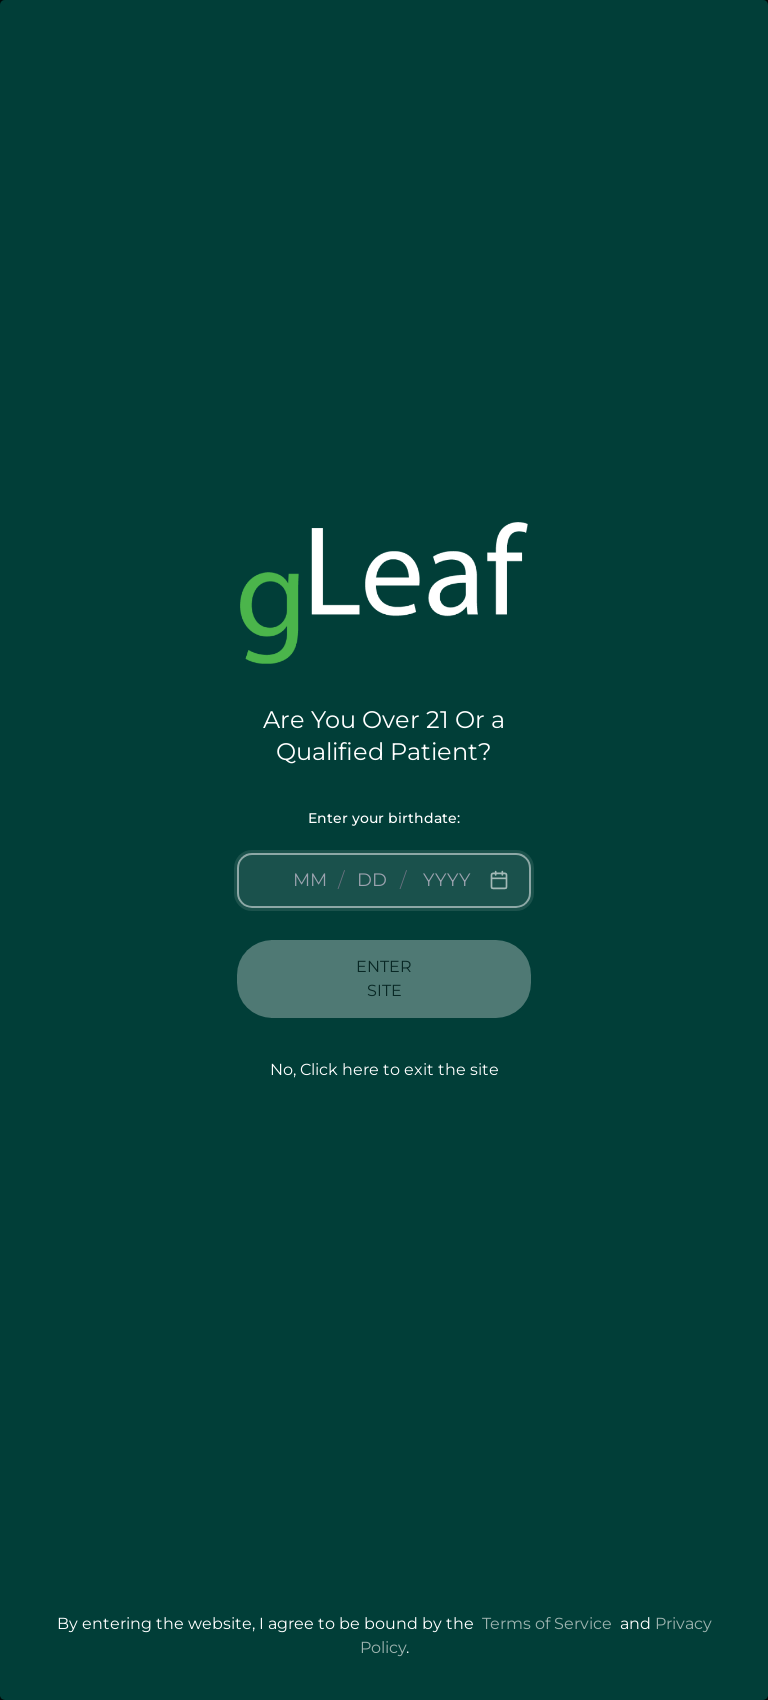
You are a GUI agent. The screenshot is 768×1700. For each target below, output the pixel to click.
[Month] (310, 880)
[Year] (446, 880)
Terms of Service (547, 1623)
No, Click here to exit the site (384, 1069)
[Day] (372, 880)
